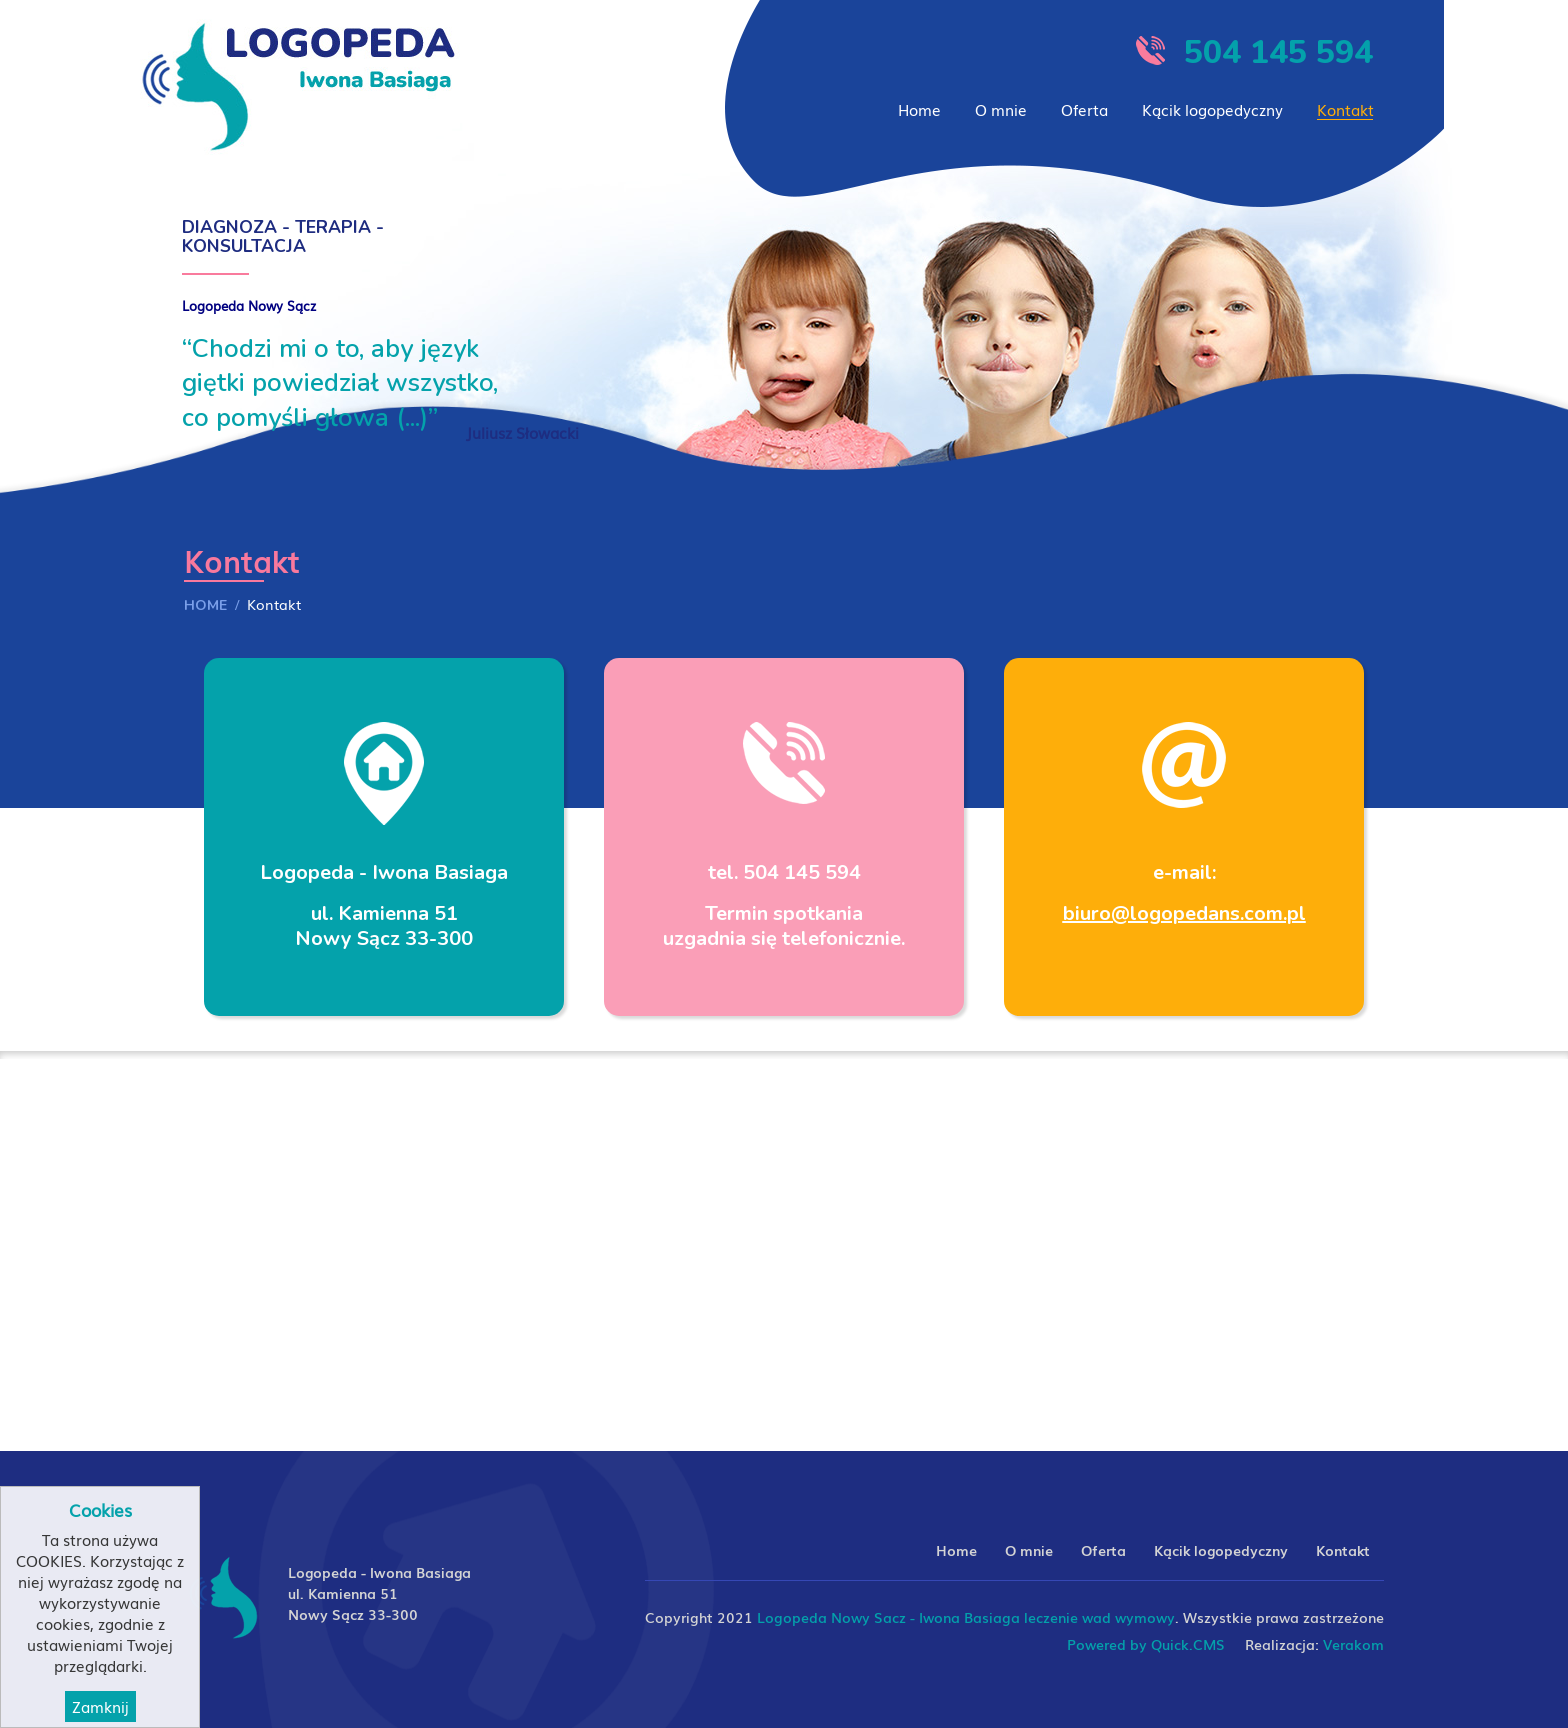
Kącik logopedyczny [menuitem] (1212, 109)
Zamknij (100, 1706)
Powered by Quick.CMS (1146, 1644)
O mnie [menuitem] (1001, 109)
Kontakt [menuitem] (1345, 109)
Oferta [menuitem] (1084, 109)
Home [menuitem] (919, 109)
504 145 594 (1278, 52)
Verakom (1353, 1644)
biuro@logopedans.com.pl (1184, 913)
